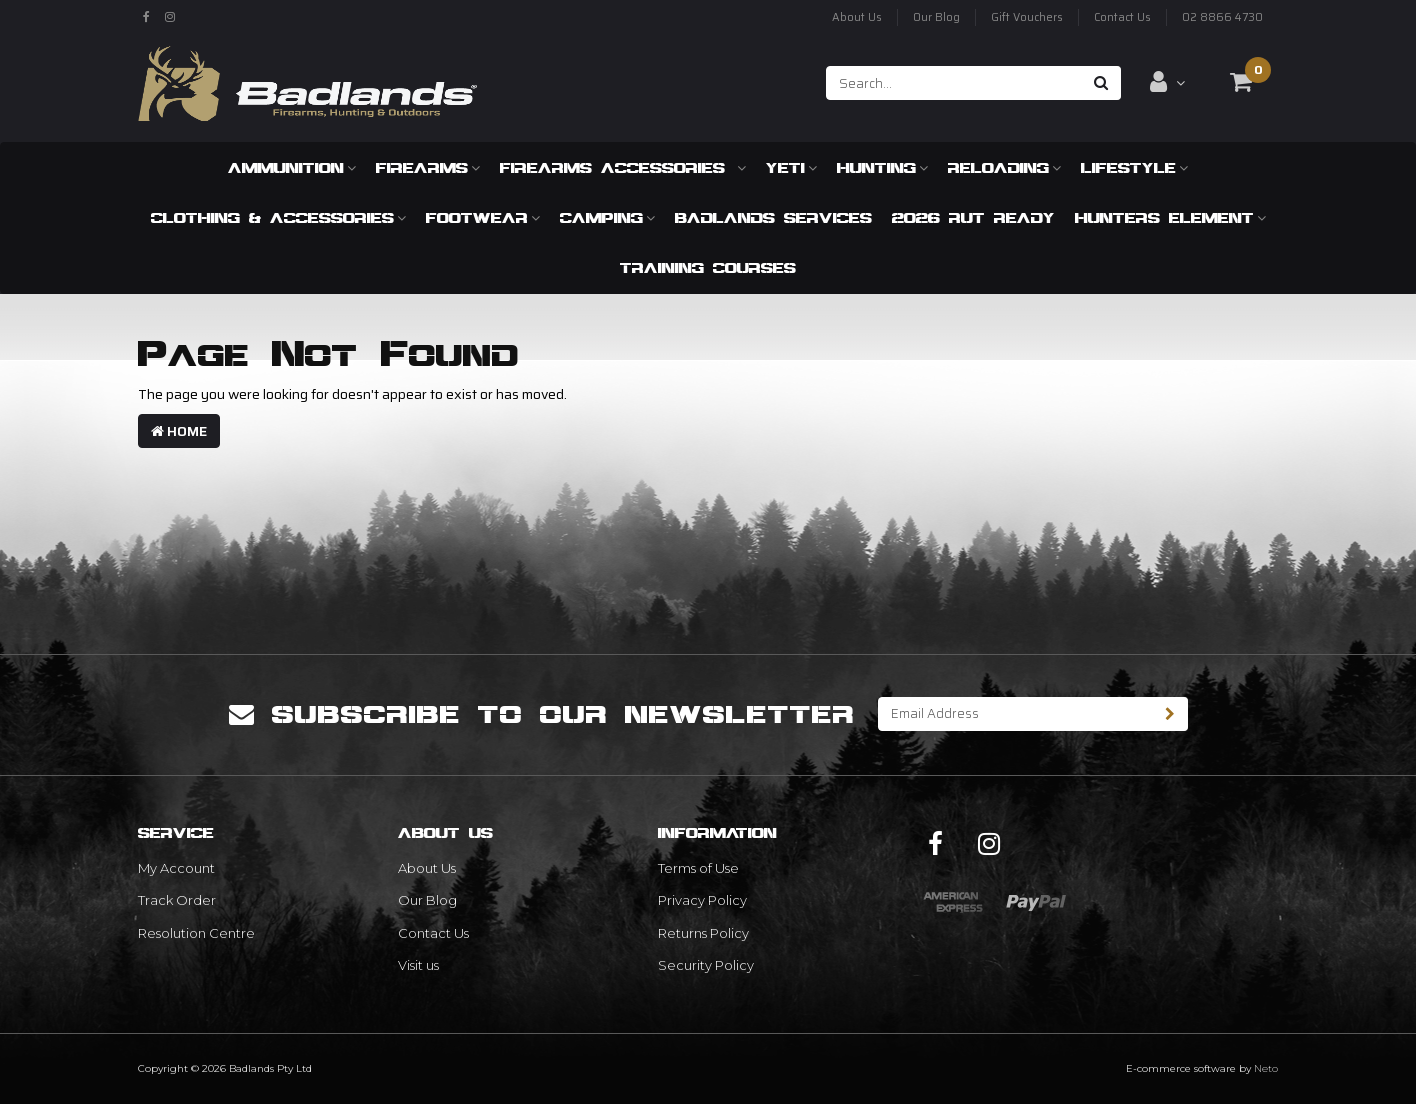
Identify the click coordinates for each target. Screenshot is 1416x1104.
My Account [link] (176, 868)
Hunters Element (1170, 217)
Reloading (1004, 167)
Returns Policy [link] (703, 933)
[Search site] (1101, 83)
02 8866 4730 (1222, 17)
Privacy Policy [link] (702, 900)
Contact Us (1122, 17)
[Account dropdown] (1167, 82)
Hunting (882, 167)
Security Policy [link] (706, 965)
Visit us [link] (418, 965)
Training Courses (708, 267)
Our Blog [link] (427, 900)
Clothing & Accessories (278, 217)
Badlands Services (773, 217)
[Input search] (954, 83)
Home (179, 431)
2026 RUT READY (973, 217)
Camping (607, 217)
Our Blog (936, 17)
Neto (1266, 1068)
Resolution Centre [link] (196, 933)
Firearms (428, 167)
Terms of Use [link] (698, 868)
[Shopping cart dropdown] (1241, 82)
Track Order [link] (177, 900)
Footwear (483, 217)
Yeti (791, 167)
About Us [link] (427, 868)
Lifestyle (1134, 167)
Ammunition (292, 167)
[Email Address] (1016, 714)
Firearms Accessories (623, 167)
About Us (857, 17)
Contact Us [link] (433, 933)
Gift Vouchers (1027, 17)
